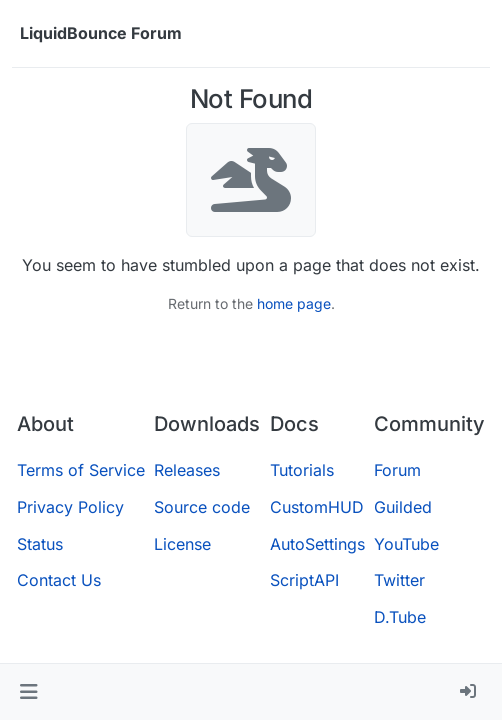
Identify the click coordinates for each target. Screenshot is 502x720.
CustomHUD (317, 507)
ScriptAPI (304, 580)
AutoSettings (317, 544)
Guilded (403, 507)
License (182, 544)
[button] (28, 692)
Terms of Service (81, 470)
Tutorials (302, 470)
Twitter (399, 580)
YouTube (406, 544)
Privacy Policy (70, 507)
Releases (187, 470)
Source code (202, 507)
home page (294, 303)
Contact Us (59, 580)
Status (40, 544)
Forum (397, 470)
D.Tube (400, 617)
